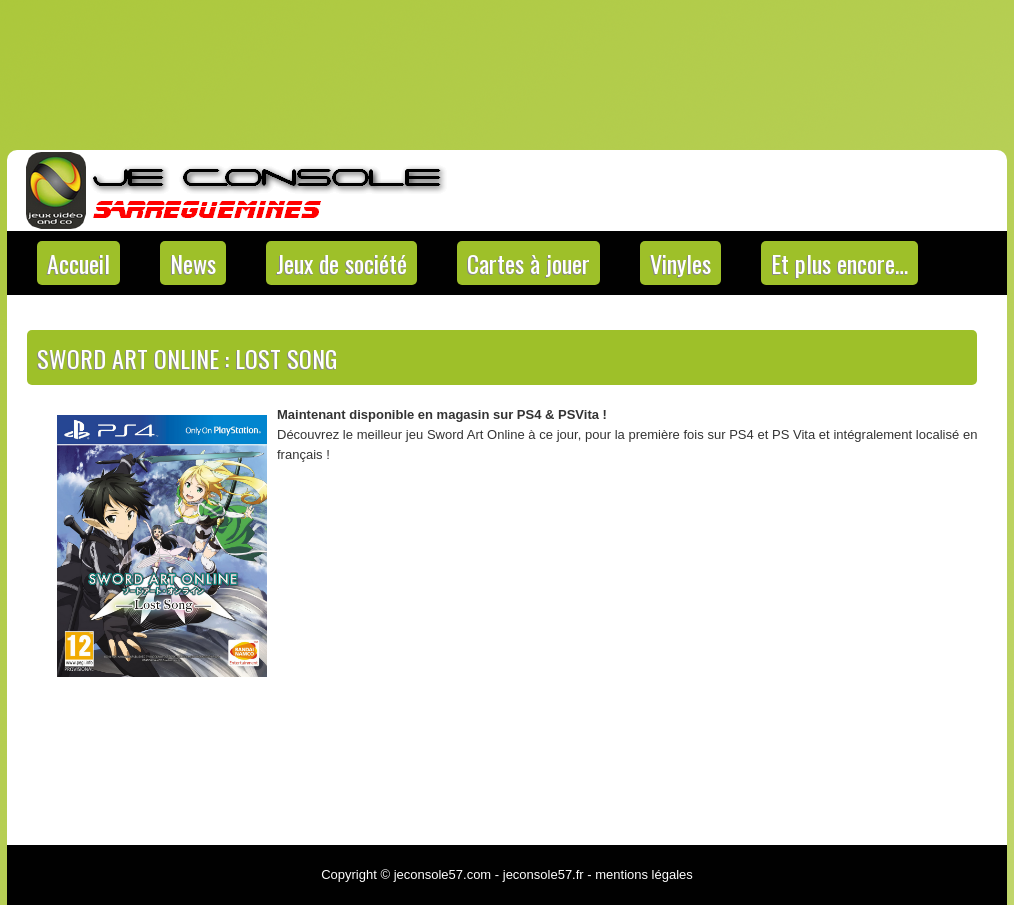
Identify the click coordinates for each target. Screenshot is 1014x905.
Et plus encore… (839, 263)
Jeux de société (341, 263)
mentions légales (644, 874)
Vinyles (680, 263)
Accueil (78, 263)
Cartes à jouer (528, 263)
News (193, 263)
